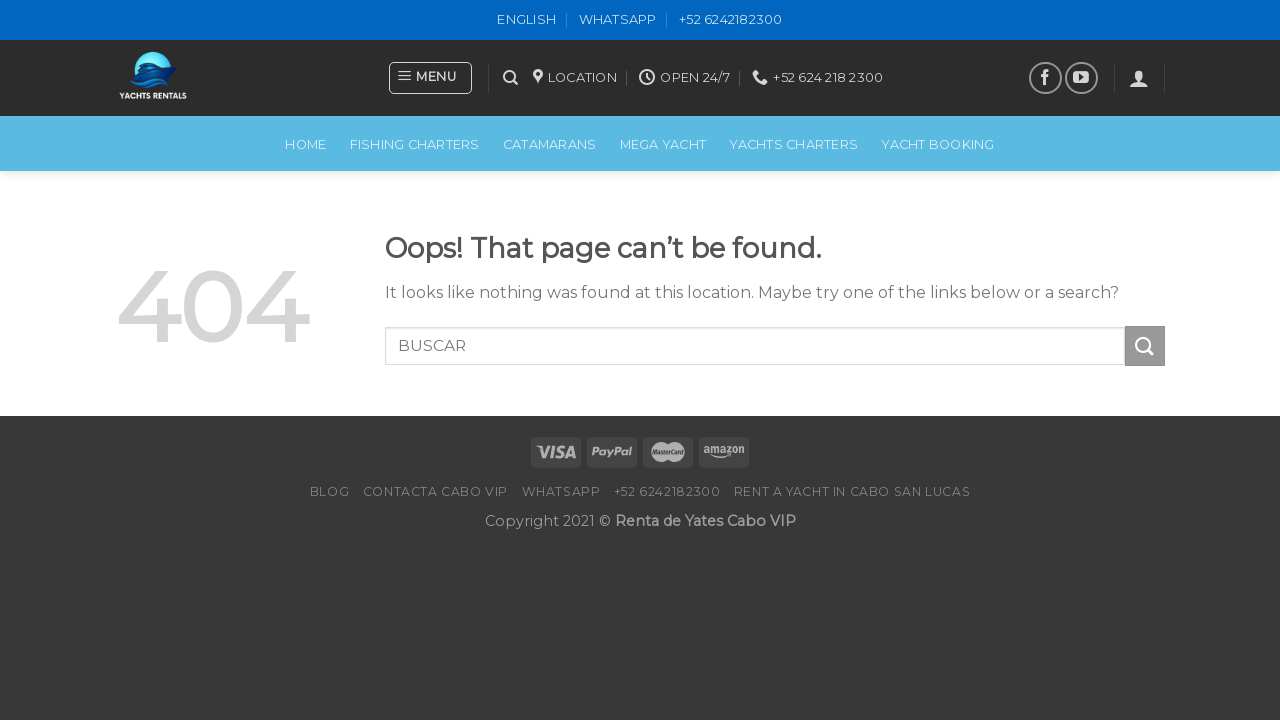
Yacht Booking (937, 144)
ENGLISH (526, 19)
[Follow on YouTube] (1081, 78)
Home (305, 144)
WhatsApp (618, 19)
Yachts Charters (793, 144)
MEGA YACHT (663, 144)
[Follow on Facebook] (1045, 78)
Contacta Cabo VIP (435, 491)
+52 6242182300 (731, 19)
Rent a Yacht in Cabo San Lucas (852, 491)
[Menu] (430, 78)
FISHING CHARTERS (415, 144)
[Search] (510, 78)
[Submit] (1145, 345)
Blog (329, 491)
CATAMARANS (550, 144)
